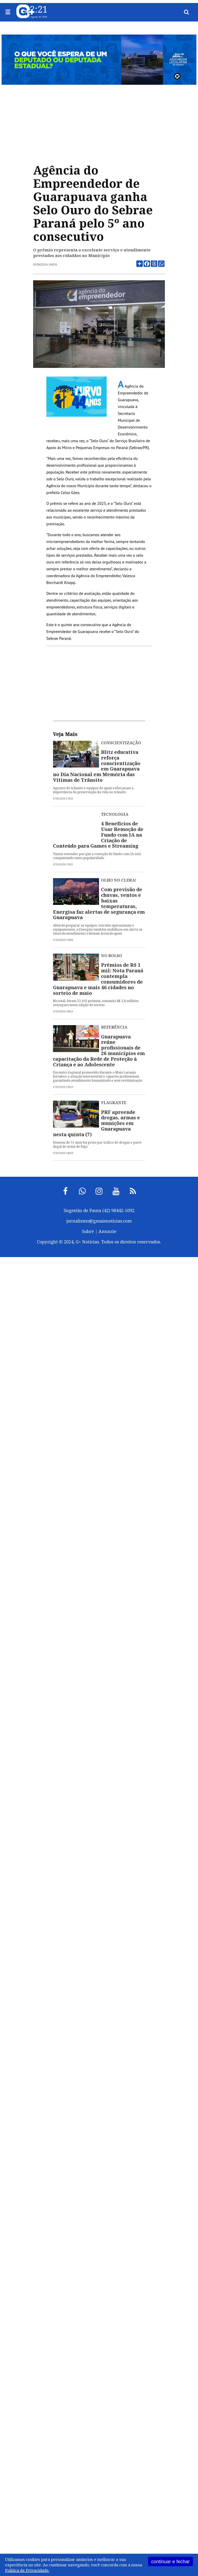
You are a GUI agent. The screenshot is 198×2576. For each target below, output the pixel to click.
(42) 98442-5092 (118, 1210)
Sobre (88, 1231)
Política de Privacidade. (27, 2570)
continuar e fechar (170, 2561)
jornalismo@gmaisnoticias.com (99, 1221)
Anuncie (107, 1231)
